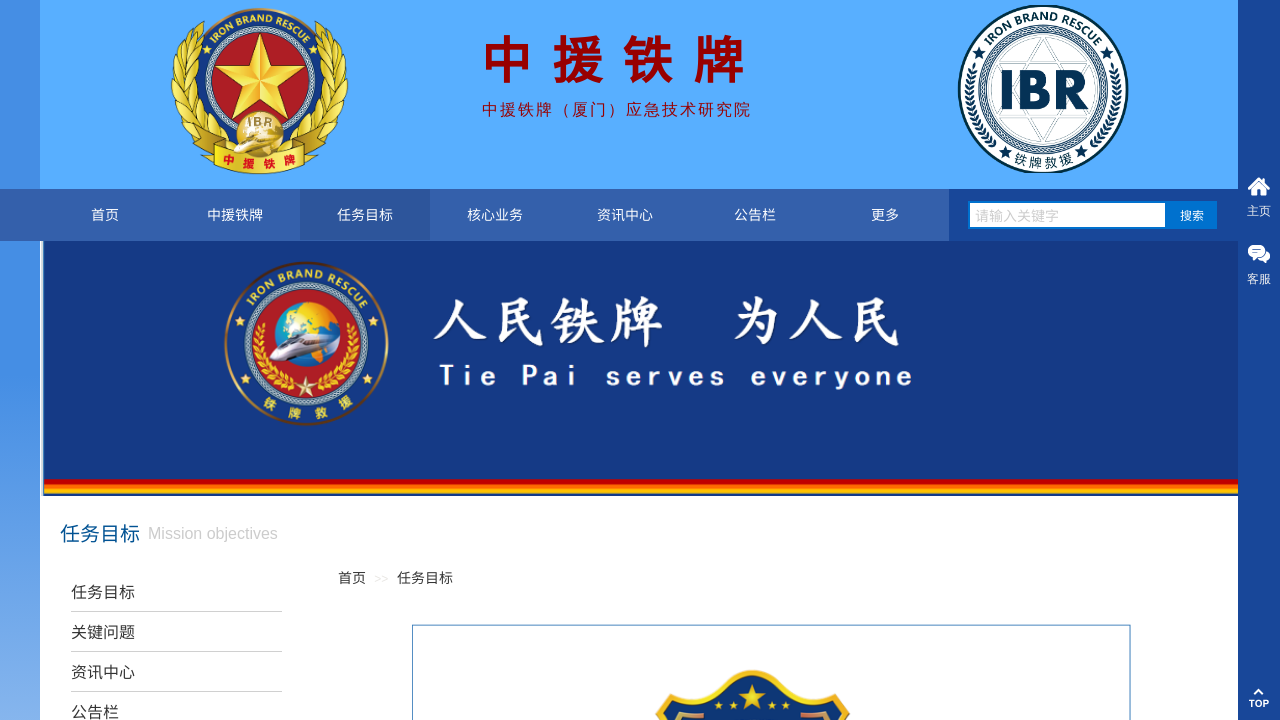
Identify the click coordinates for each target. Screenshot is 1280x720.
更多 (885, 214)
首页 (105, 214)
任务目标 (365, 214)
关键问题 (103, 631)
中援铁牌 (235, 214)
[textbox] (1067, 215)
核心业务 (495, 214)
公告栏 (755, 214)
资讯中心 (625, 214)
